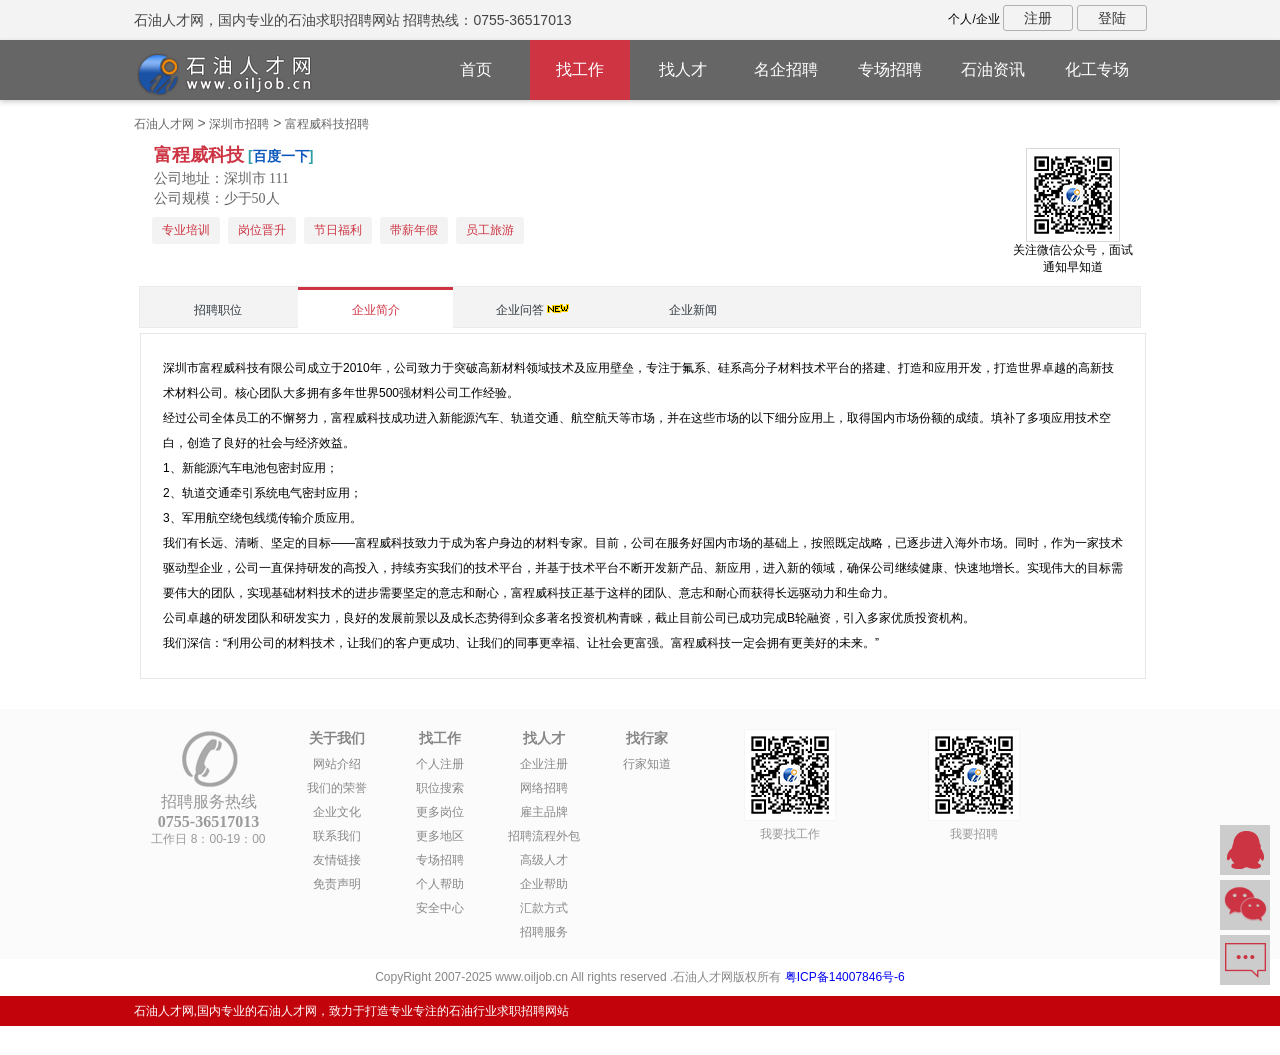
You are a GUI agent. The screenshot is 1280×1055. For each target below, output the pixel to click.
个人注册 (440, 764)
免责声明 (337, 884)
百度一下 (281, 156)
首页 (476, 69)
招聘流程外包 (544, 836)
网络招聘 (544, 788)
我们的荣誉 (337, 788)
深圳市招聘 (239, 124)
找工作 (580, 69)
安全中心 (440, 908)
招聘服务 (544, 932)
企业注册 (544, 764)
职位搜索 (440, 788)
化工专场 (1097, 69)
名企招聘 (786, 69)
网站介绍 (337, 764)
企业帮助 (544, 884)
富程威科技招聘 (327, 124)
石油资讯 (993, 69)
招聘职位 (218, 310)
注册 (1038, 18)
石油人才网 (164, 124)
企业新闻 (693, 310)
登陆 (1112, 18)
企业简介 (376, 310)
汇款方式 (544, 908)
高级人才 (544, 860)
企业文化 (337, 812)
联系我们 (337, 836)
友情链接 (337, 860)
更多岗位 (440, 812)
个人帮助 (440, 884)
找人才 (683, 69)
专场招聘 (890, 69)
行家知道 (647, 764)
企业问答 (520, 310)
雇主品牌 (544, 812)
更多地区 (440, 836)
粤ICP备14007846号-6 (845, 977)
